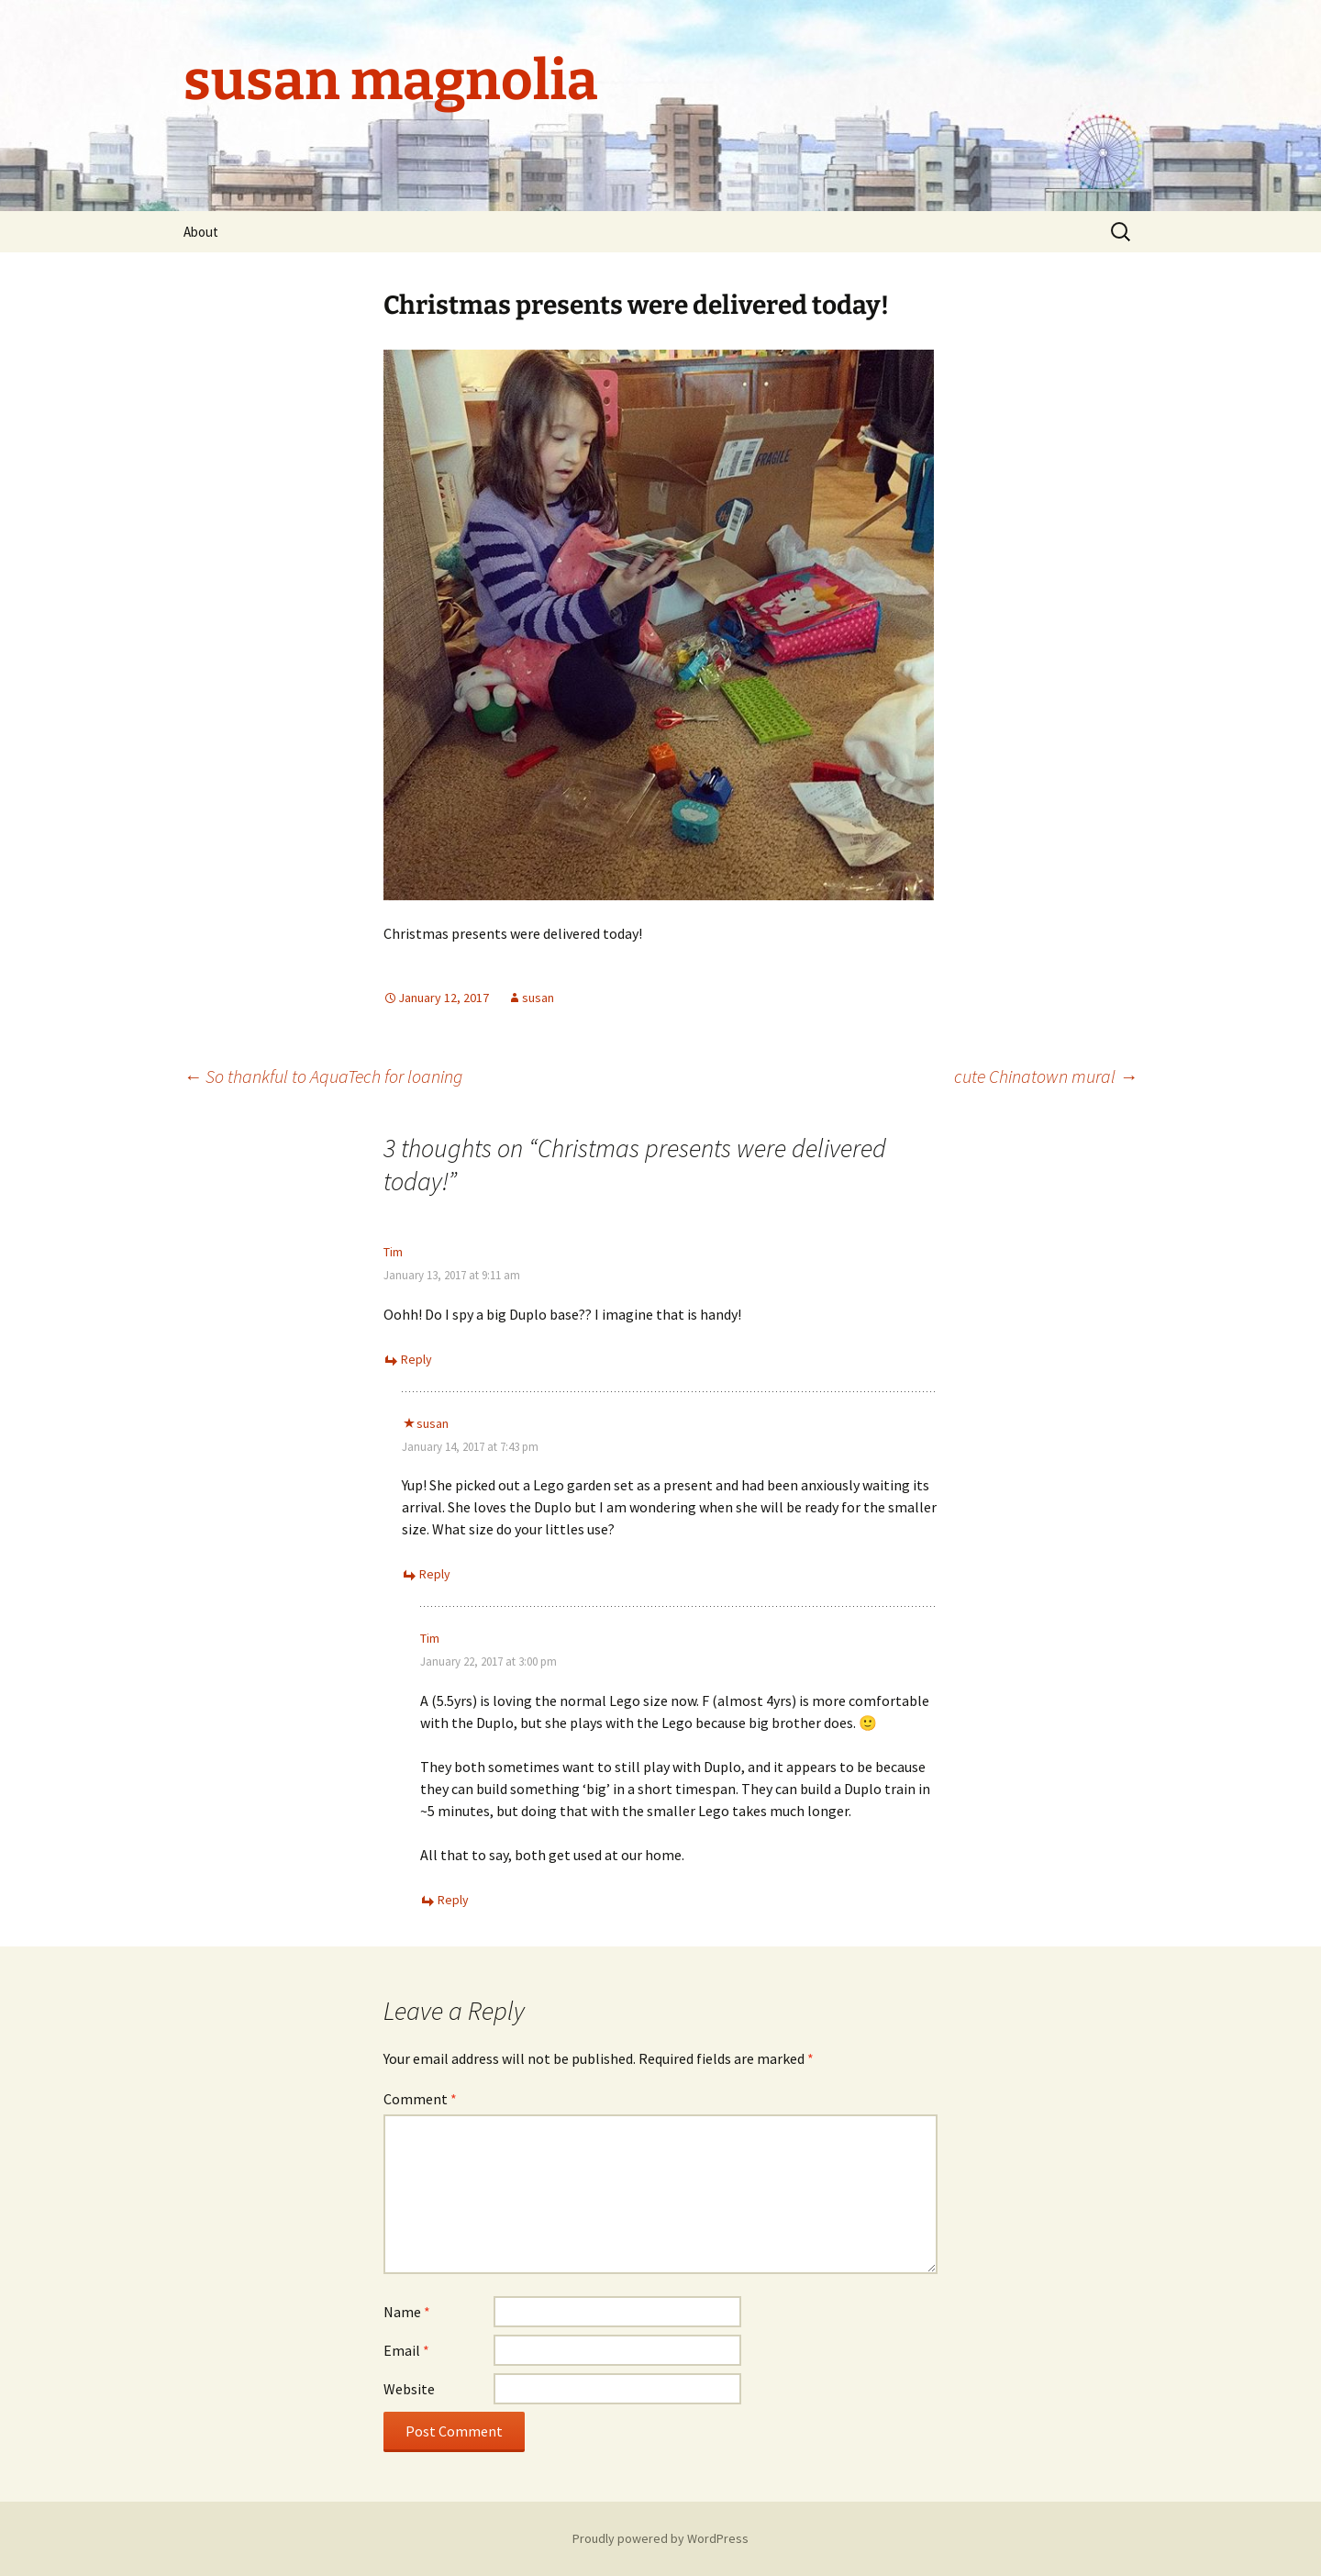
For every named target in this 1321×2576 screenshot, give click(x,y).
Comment (420, 2099)
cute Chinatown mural (1046, 1076)
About (200, 231)
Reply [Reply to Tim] (416, 1359)
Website (409, 2389)
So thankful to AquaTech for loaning (322, 1076)
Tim (393, 1251)
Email (406, 2350)
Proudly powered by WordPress (660, 2538)
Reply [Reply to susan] (434, 1574)
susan (538, 997)
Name (406, 2312)
